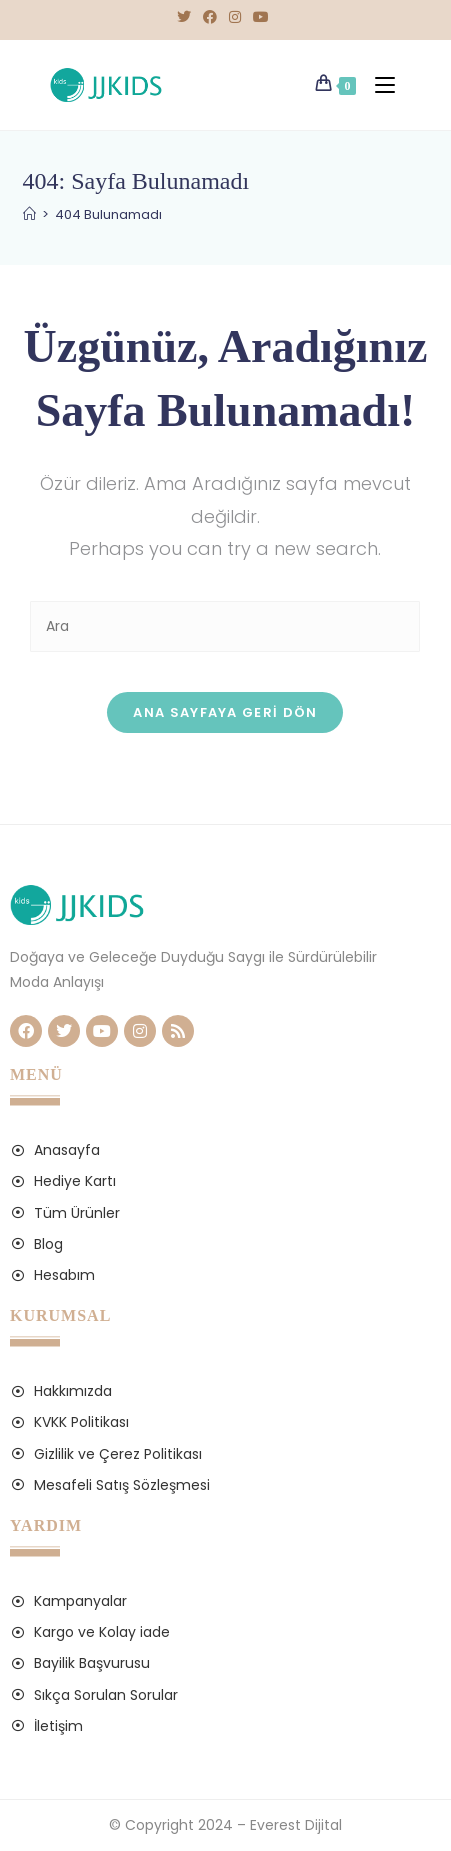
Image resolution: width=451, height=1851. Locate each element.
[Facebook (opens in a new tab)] (210, 17)
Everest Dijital (296, 1825)
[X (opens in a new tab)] (187, 17)
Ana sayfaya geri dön (225, 712)
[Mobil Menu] (380, 84)
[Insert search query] (225, 626)
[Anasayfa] (29, 214)
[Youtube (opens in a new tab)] (261, 17)
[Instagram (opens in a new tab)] (235, 17)
